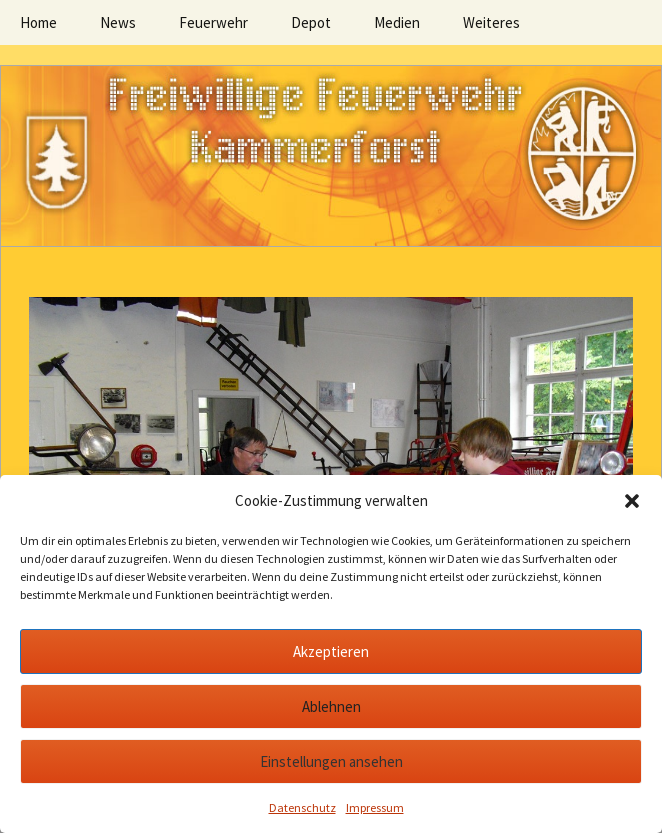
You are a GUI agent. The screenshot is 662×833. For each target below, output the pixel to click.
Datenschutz (302, 807)
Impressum (375, 807)
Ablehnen (331, 706)
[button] (632, 501)
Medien (397, 22)
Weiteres (491, 22)
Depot (311, 22)
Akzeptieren (331, 651)
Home (38, 22)
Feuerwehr (213, 22)
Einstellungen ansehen (331, 761)
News (118, 22)
